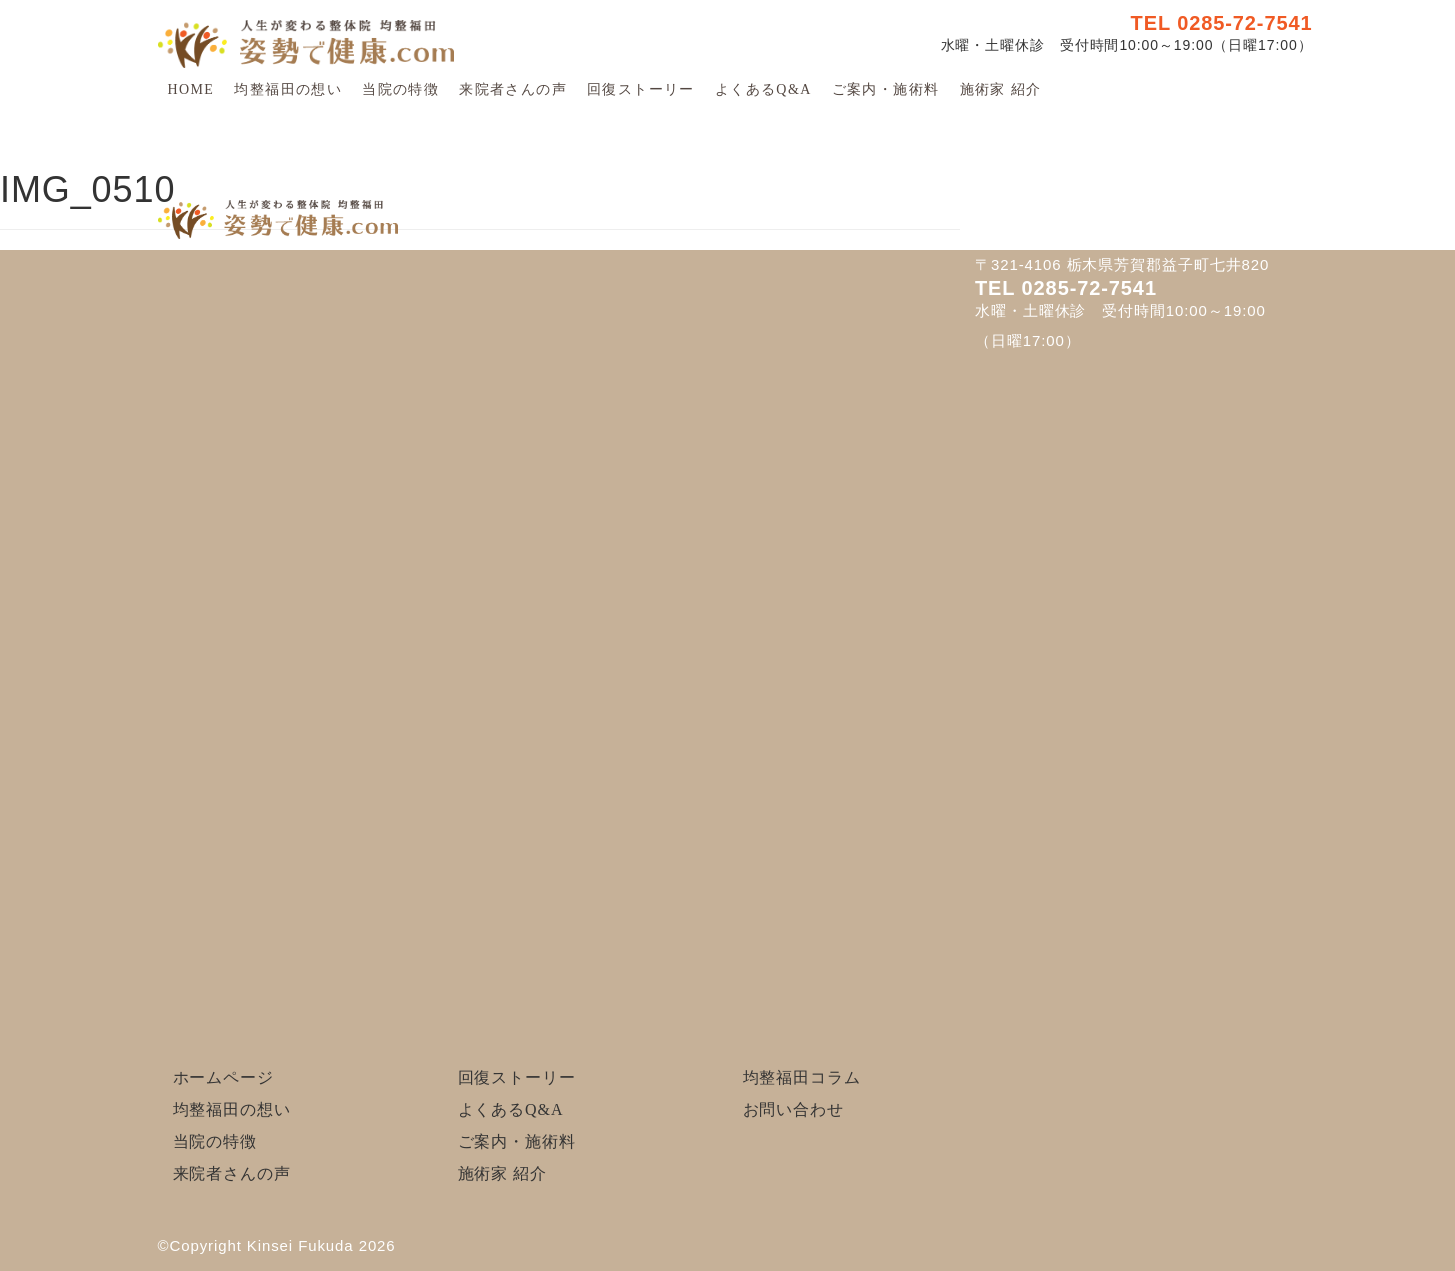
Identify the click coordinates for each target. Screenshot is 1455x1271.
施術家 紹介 (1001, 89)
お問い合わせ (793, 1109)
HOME (191, 89)
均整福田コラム (802, 1077)
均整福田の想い (288, 89)
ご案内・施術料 (886, 89)
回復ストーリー (641, 89)
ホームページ (223, 1077)
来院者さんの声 (513, 89)
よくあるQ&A (763, 89)
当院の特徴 (400, 89)
